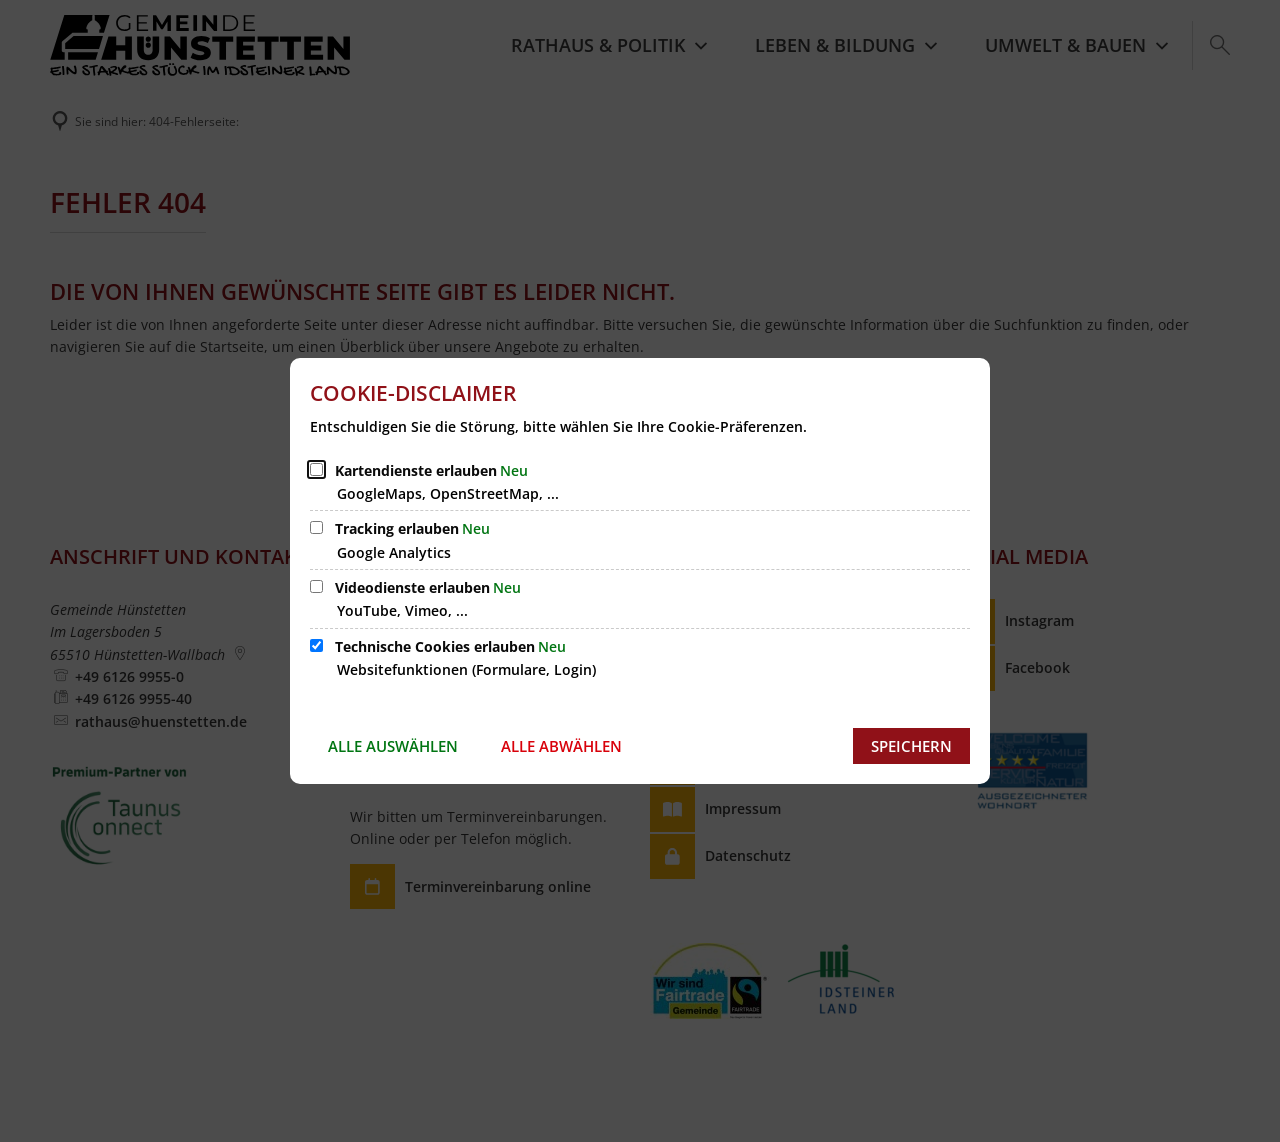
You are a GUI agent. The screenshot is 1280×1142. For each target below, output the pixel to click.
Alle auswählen (393, 746)
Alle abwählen (561, 746)
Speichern (911, 746)
